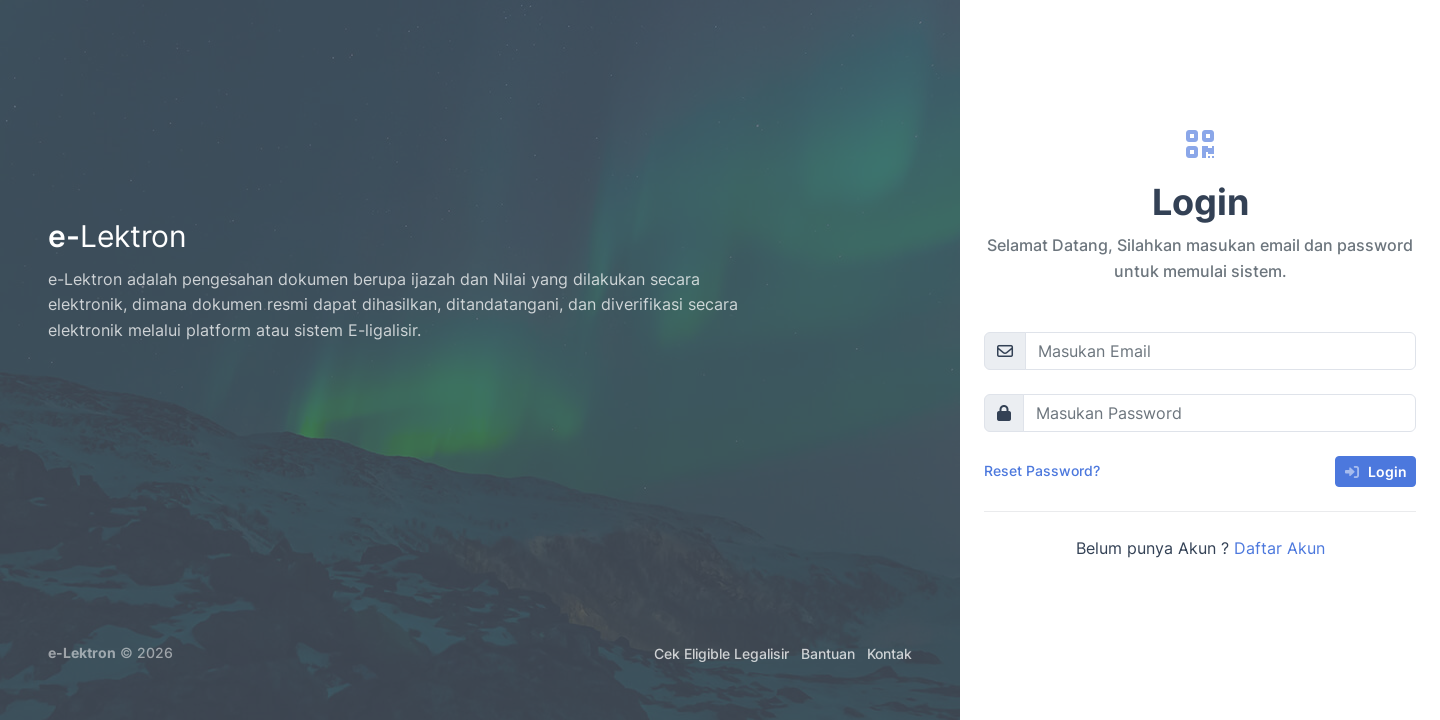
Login (1376, 471)
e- (117, 236)
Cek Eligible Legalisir (721, 653)
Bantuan (828, 653)
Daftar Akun (1279, 548)
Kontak (889, 653)
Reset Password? (1042, 470)
